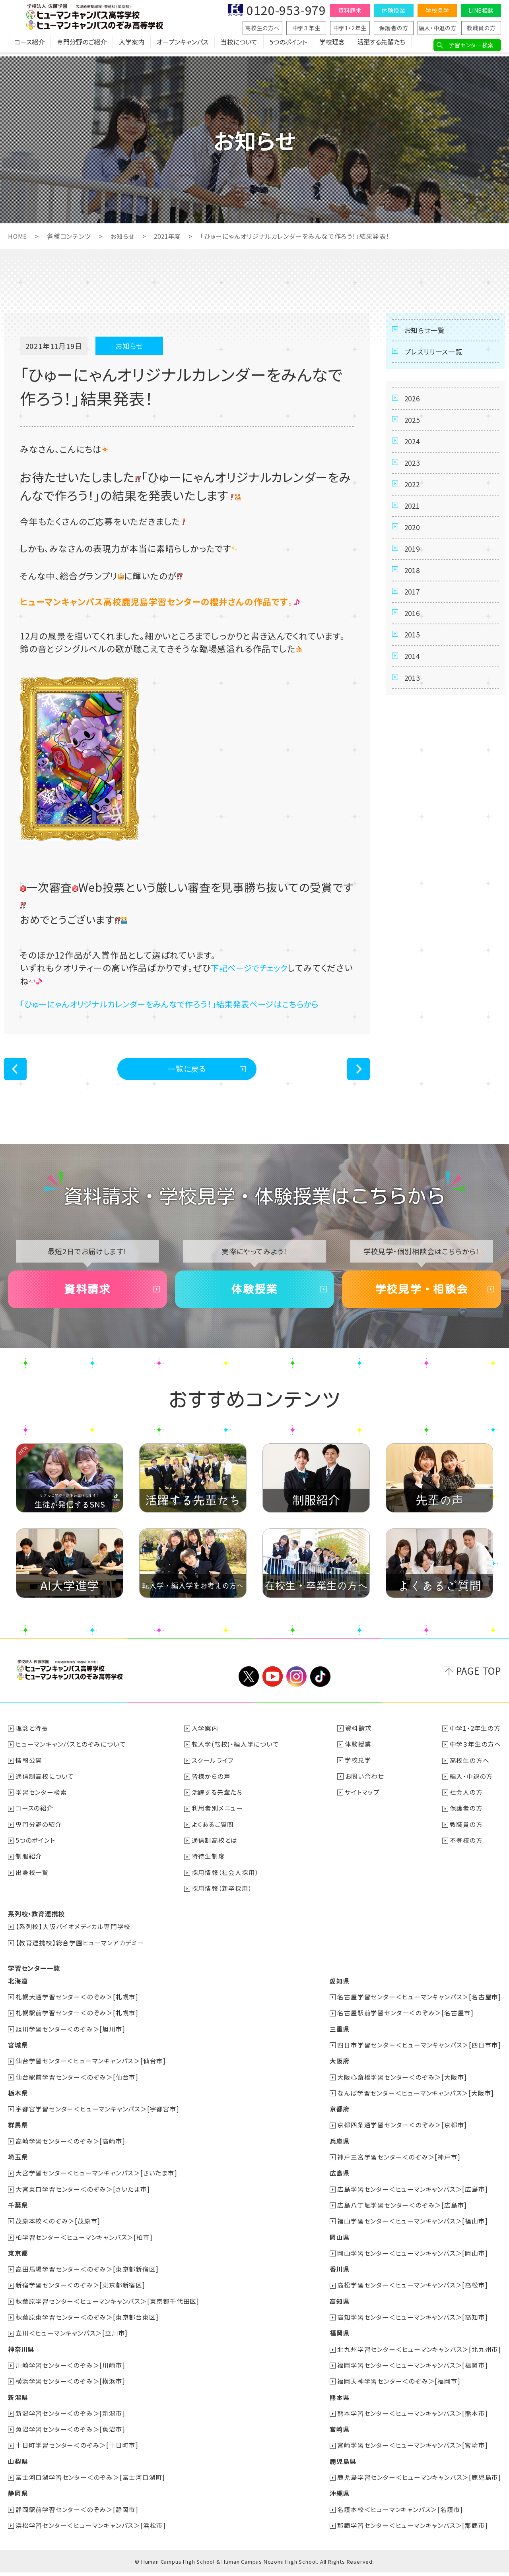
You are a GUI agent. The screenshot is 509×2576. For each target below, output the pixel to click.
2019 (413, 574)
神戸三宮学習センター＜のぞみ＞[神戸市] (398, 2163)
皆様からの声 (211, 1785)
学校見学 (437, 10)
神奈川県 (21, 2354)
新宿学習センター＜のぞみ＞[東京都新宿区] (81, 2290)
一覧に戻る (187, 1070)
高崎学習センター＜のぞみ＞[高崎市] (70, 2147)
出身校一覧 (32, 1880)
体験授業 (393, 10)
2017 (413, 623)
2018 (413, 599)
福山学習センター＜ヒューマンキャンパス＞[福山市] (412, 2226)
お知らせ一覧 (426, 331)
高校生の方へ (262, 28)
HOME (17, 236)
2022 (413, 502)
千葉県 (18, 2211)
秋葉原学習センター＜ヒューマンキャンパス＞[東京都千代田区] (108, 2306)
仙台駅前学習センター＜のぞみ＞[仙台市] (77, 2083)
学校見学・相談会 (421, 1296)
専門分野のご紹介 (82, 45)
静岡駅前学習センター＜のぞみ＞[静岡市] (77, 2513)
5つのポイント (288, 45)
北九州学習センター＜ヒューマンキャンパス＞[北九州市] (419, 2354)
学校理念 (332, 45)
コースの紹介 (35, 1816)
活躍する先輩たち (381, 45)
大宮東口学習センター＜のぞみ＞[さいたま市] (83, 2195)
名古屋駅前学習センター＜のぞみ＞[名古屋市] (405, 2020)
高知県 (339, 2306)
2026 (413, 405)
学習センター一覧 (34, 1975)
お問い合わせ (364, 1785)
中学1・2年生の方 (475, 1737)
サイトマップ (362, 1800)
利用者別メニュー (217, 1816)
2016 (413, 647)
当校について (239, 45)
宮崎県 (339, 2433)
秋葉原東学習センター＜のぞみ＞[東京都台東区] (87, 2322)
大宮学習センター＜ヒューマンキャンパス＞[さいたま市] (97, 2179)
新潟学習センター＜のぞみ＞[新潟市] (70, 2417)
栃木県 (18, 2099)
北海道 (18, 1988)
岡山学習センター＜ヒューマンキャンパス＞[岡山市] (412, 2258)
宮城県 (18, 2052)
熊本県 (339, 2401)
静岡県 (18, 2497)
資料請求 (349, 10)
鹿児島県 (342, 2465)
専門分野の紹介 (39, 1832)
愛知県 (339, 1988)
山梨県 (18, 2465)
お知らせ (123, 236)
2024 (413, 453)
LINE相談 (481, 10)
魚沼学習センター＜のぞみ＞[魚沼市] (70, 2433)
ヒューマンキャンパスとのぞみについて (71, 1753)
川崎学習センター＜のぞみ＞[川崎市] (70, 2370)
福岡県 (339, 2338)
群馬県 (18, 2131)
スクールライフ (213, 1769)
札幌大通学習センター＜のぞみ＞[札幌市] (77, 2004)
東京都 (18, 2258)
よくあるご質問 (213, 1832)
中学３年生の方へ (475, 1753)
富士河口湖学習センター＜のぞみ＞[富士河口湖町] (90, 2481)
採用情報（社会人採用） (225, 1880)
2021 (413, 526)
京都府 (339, 2115)
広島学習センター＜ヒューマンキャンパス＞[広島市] (412, 2195)
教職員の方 (481, 28)
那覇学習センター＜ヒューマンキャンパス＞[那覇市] (412, 2528)
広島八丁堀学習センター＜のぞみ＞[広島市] (402, 2211)
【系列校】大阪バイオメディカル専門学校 (73, 1934)
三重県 (339, 2036)
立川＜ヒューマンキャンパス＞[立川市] (72, 2338)
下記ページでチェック (253, 967)
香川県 (339, 2274)
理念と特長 (32, 1737)
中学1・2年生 (350, 28)
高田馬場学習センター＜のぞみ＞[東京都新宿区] (87, 2274)
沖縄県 (339, 2497)
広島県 (339, 2179)
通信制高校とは (215, 1848)
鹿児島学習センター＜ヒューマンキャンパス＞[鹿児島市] (419, 2481)
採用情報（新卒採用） (222, 1896)
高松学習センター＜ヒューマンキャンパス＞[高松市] (412, 2290)
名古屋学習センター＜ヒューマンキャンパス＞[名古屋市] (419, 2004)
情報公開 (29, 1769)
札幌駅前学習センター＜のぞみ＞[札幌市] (77, 2020)
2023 (413, 478)
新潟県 (18, 2401)
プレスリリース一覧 (435, 355)
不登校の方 (466, 1848)
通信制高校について (45, 1785)
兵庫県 (339, 2147)
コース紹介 (29, 45)
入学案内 (131, 45)
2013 (413, 720)
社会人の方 (466, 1800)
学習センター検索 (471, 45)
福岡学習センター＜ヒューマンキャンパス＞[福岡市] (412, 2370)
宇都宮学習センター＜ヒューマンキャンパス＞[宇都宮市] (98, 2115)
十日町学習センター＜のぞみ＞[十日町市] (77, 2449)
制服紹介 (29, 1864)
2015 (413, 671)
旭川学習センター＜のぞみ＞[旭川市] (70, 2036)
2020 (413, 550)
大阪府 (339, 2067)
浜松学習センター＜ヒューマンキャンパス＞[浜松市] (91, 2528)
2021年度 (170, 236)
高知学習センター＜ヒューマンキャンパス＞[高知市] (412, 2322)
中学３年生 (306, 28)
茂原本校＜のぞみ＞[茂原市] (58, 2226)
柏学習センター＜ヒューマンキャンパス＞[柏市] (84, 2242)
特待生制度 (208, 1864)
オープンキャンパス (182, 45)
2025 (413, 429)
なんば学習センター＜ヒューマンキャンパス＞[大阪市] (415, 2099)
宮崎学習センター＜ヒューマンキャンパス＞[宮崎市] (412, 2449)
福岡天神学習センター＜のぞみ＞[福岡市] (398, 2385)
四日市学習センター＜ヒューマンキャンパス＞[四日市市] (419, 2052)
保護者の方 (393, 28)
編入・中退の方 (437, 28)
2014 (413, 696)
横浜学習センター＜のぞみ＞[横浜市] (70, 2385)
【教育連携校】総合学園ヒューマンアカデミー (80, 1950)
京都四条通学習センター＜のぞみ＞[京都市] (402, 2131)
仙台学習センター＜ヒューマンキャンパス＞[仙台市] (91, 2067)
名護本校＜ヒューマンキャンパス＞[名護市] (400, 2513)
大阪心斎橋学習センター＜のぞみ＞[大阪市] (402, 2083)
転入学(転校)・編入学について (236, 1753)
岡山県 (339, 2242)
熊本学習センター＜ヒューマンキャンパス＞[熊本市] (412, 2417)
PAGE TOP (478, 1679)
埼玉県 (18, 2163)
